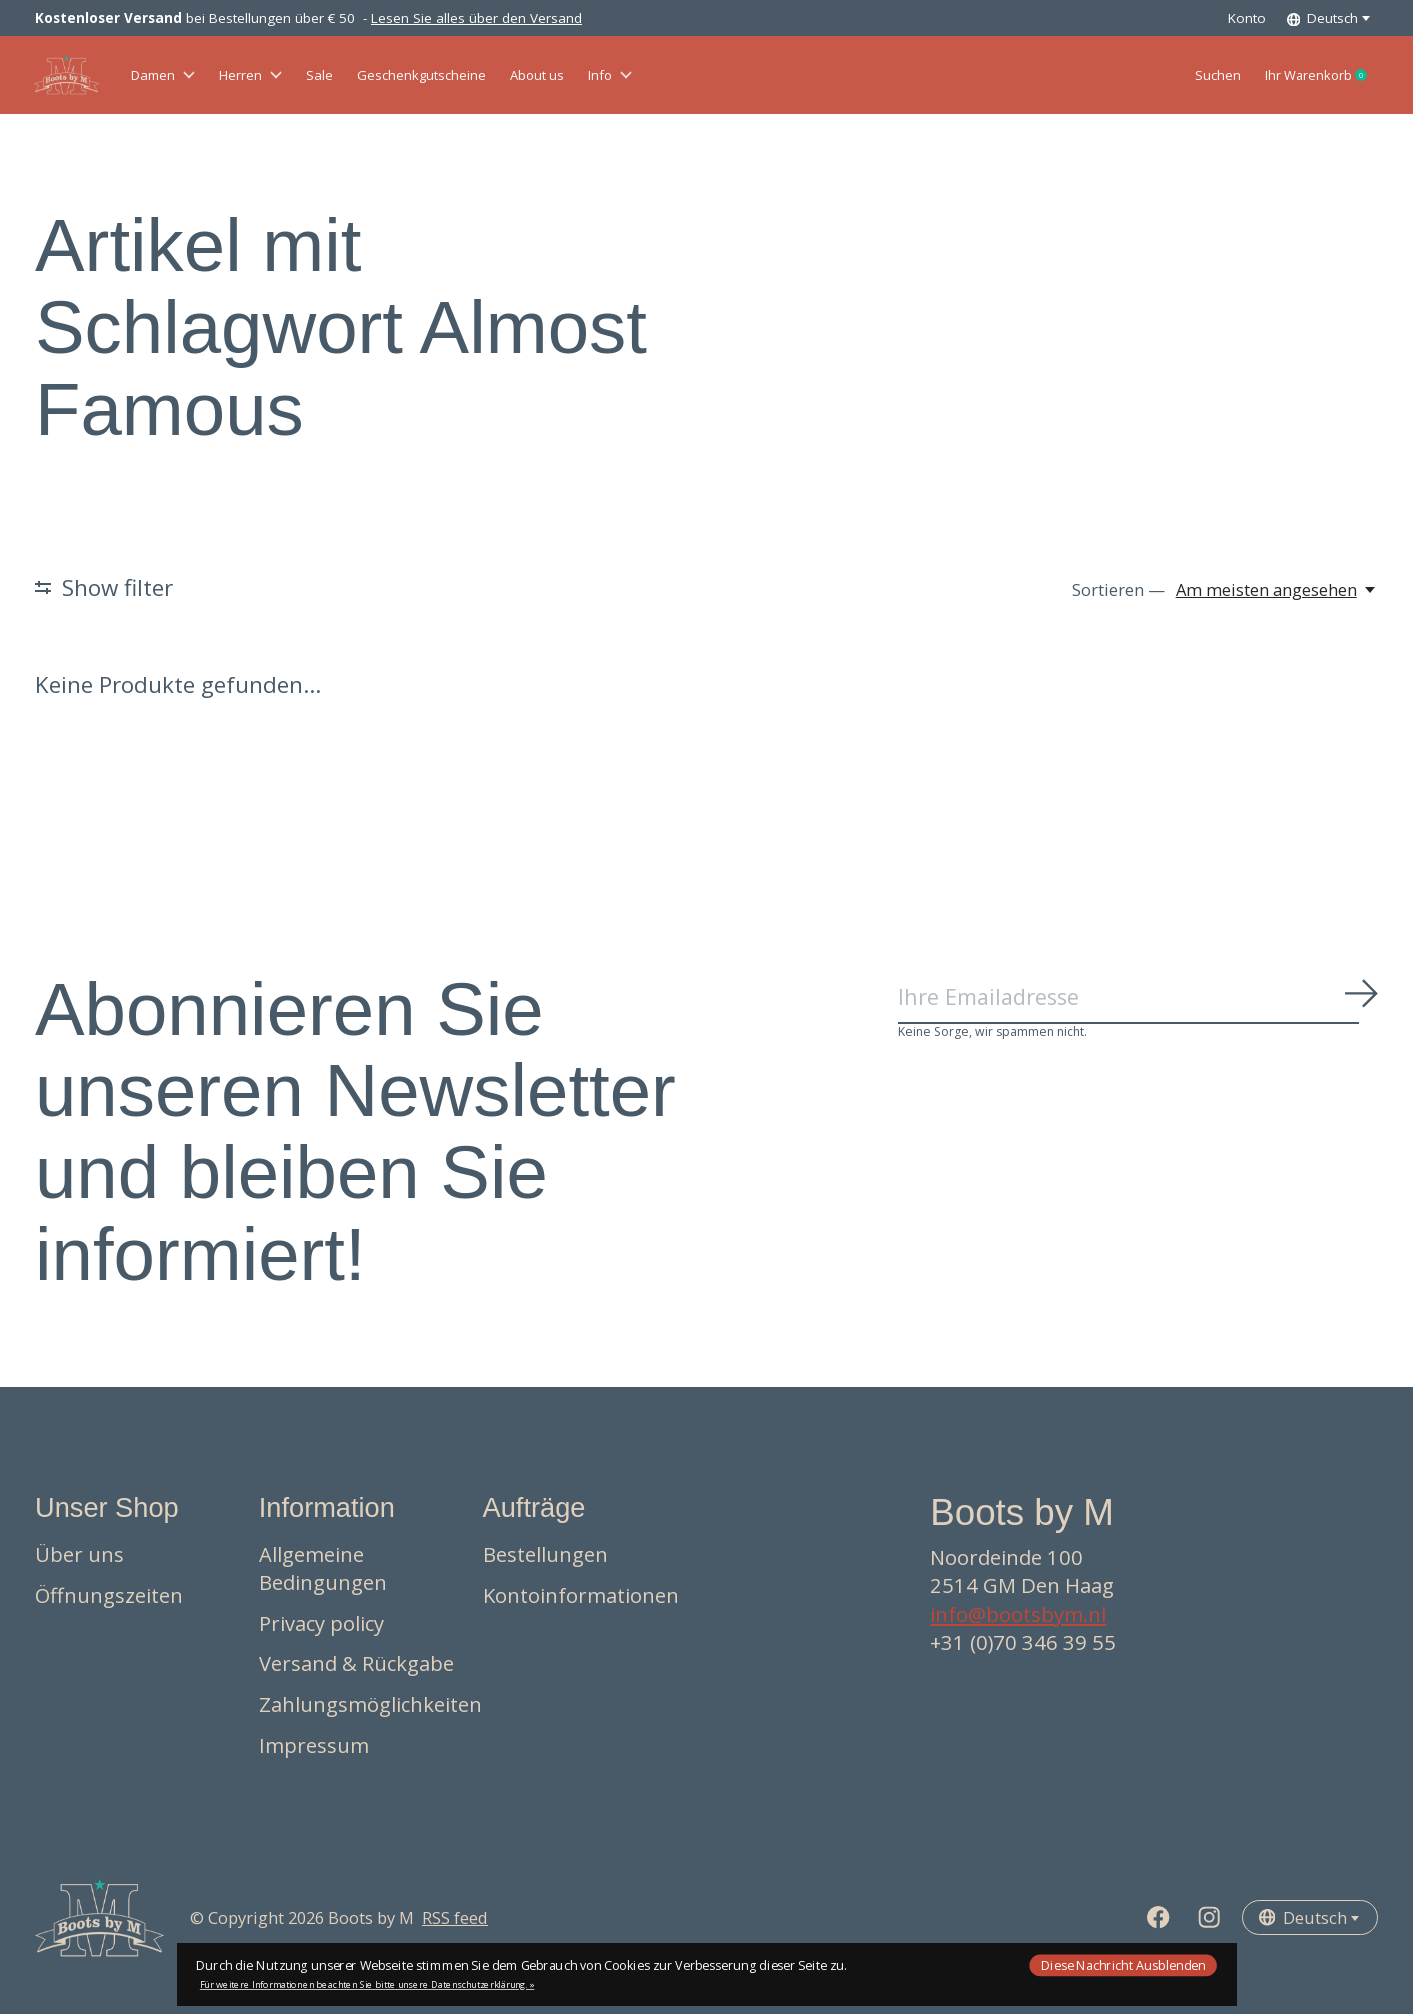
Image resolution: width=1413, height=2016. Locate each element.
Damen (174, 76)
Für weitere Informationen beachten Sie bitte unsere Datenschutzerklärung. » (367, 1984)
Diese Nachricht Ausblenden (1123, 1964)
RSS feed (455, 1919)
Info (729, 76)
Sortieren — (1118, 591)
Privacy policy (321, 1625)
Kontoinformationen (581, 1597)
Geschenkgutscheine (491, 76)
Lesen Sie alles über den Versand (476, 18)
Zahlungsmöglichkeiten (370, 1706)
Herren (280, 76)
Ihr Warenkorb (1304, 77)
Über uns (79, 1557)
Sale (364, 76)
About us (638, 76)
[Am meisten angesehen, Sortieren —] (1277, 591)
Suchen (1171, 76)
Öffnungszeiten (109, 1597)
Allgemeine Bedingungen (323, 1571)
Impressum (314, 1747)
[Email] (1138, 1002)
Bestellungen (545, 1557)
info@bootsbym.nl (1018, 1616)
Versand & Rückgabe (356, 1666)
